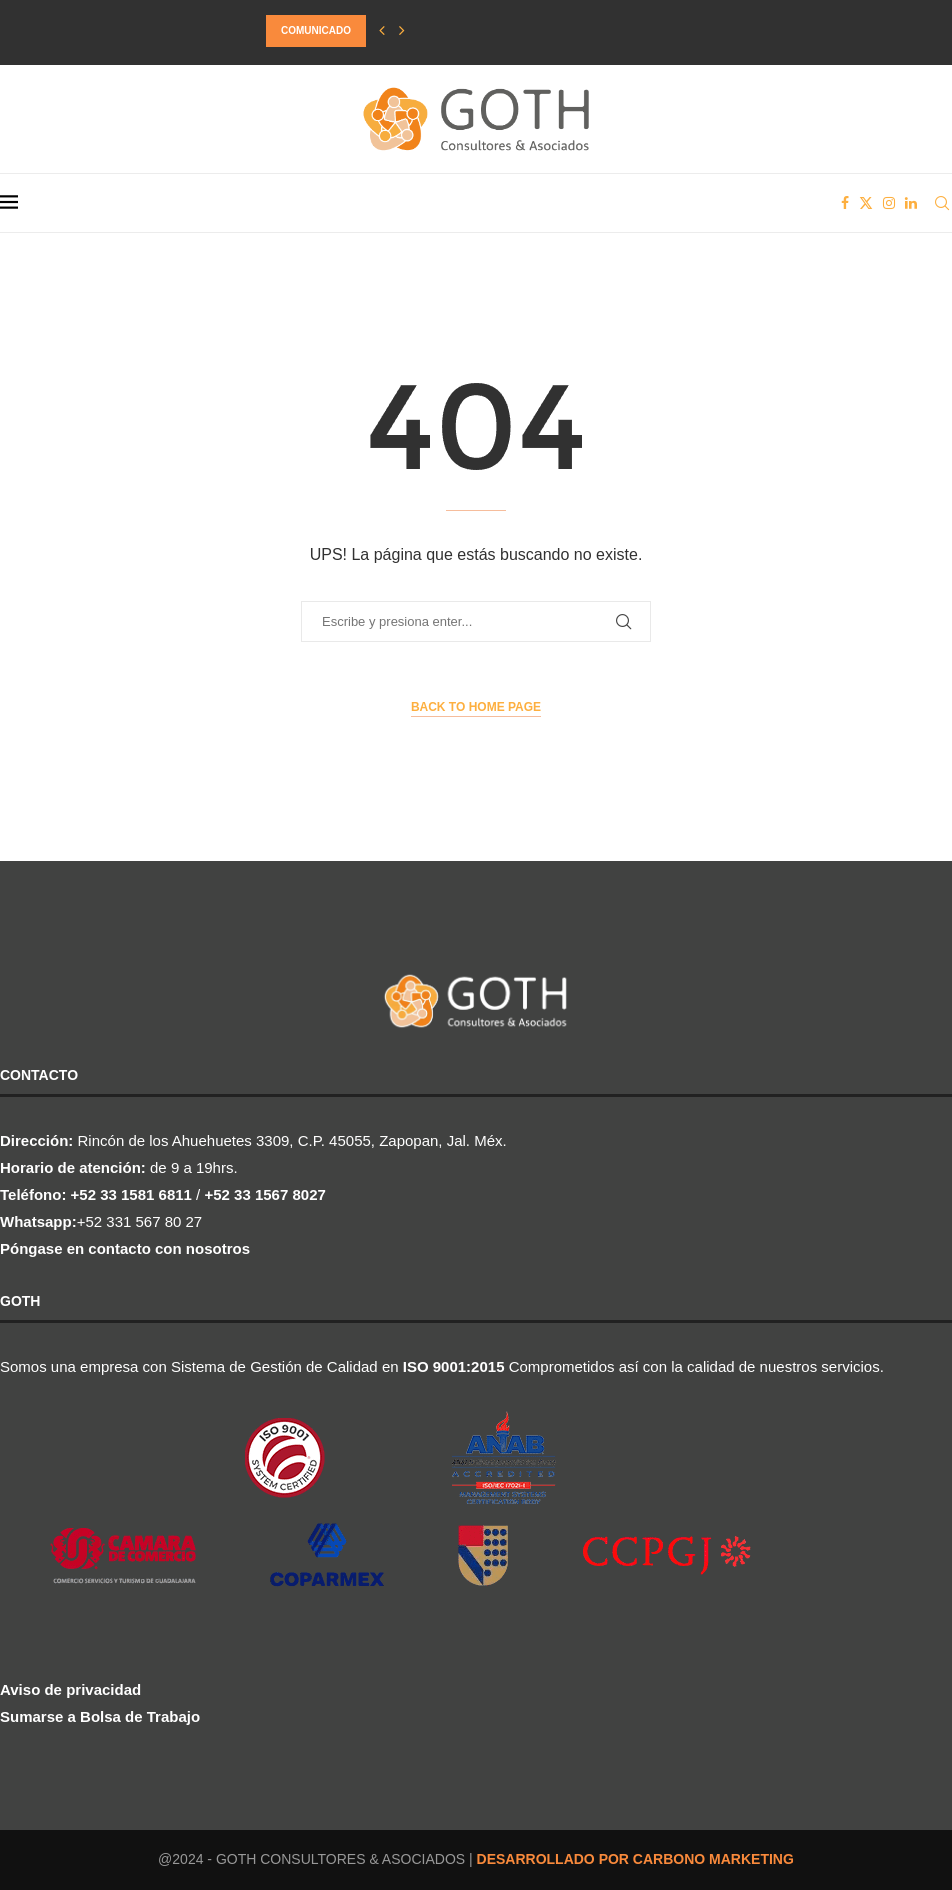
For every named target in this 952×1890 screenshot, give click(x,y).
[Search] (942, 203)
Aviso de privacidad (70, 1689)
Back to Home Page (476, 707)
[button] (382, 31)
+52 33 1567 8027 (264, 1194)
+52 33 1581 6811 (131, 1194)
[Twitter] (866, 203)
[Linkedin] (911, 203)
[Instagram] (889, 203)
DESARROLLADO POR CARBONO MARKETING (635, 1859)
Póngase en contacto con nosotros (125, 1248)
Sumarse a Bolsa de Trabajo (100, 1716)
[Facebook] (845, 203)
